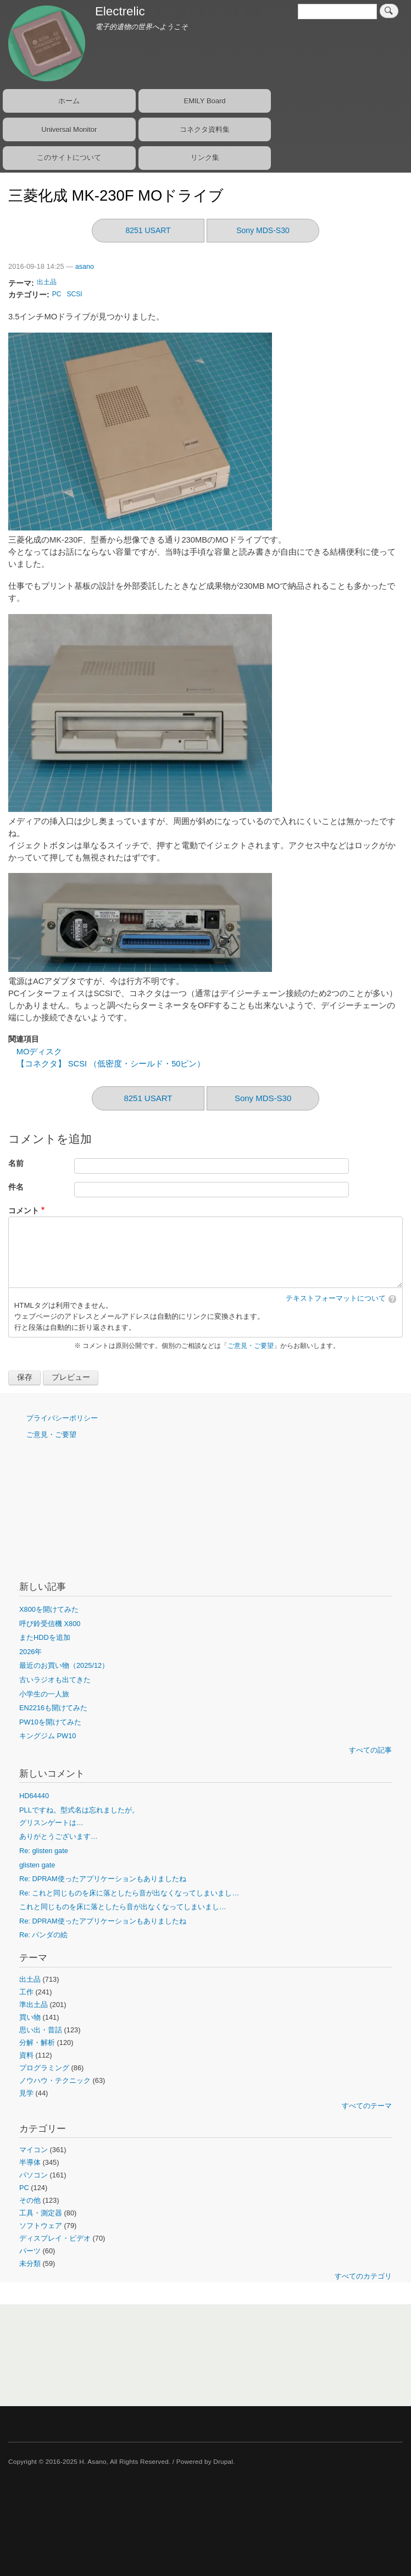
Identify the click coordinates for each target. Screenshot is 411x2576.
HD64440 (34, 1796)
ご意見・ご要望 (250, 1345)
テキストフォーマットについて (336, 1298)
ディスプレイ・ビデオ (55, 2238)
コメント (23, 1211)
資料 (26, 2055)
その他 (30, 2200)
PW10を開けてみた (50, 1722)
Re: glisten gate (43, 1851)
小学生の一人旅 (44, 1694)
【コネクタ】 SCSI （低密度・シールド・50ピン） (111, 1063)
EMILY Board (204, 101)
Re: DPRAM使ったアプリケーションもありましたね (102, 1879)
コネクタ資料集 (205, 129)
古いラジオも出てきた (55, 1680)
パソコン (33, 2175)
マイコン (33, 2150)
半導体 (30, 2162)
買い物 (30, 2017)
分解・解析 (37, 2042)
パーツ (30, 2251)
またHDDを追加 (44, 1637)
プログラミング (44, 2068)
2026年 (30, 1652)
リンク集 (205, 157)
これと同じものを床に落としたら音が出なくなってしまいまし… (122, 1907)
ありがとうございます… (58, 1836)
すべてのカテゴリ (363, 2276)
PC (57, 294)
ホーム (69, 101)
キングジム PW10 (47, 1736)
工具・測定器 (40, 2213)
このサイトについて (69, 157)
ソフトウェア (40, 2225)
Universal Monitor (69, 129)
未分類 (30, 2263)
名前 (16, 1163)
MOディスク (39, 1051)
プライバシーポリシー (62, 1418)
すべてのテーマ (367, 2106)
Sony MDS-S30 (262, 230)
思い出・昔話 (40, 2030)
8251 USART (147, 230)
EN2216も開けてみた (53, 1708)
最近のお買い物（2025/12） (64, 1665)
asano (84, 266)
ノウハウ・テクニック (55, 2080)
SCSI (74, 294)
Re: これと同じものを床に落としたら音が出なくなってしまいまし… (129, 1893)
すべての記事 (370, 1750)
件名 (16, 1187)
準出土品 (33, 2004)
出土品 (47, 282)
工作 (26, 1992)
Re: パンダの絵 (43, 1935)
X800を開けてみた (49, 1609)
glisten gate (37, 1865)
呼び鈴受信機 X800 (49, 1623)
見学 (26, 2093)
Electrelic (120, 11)
